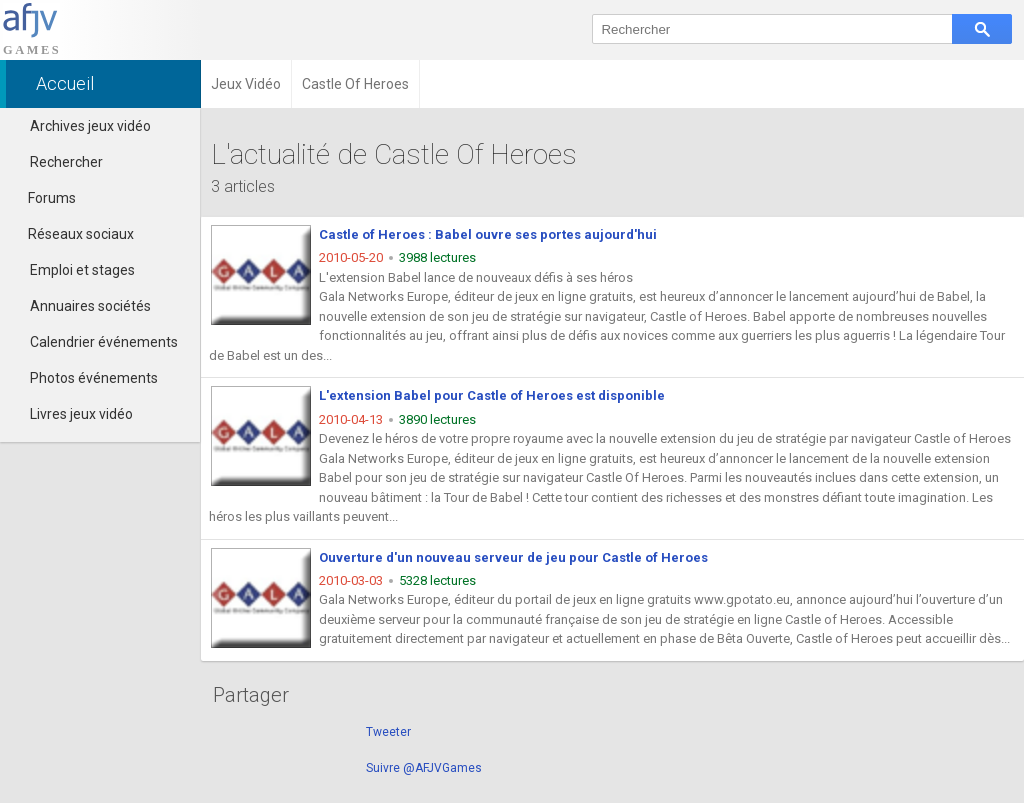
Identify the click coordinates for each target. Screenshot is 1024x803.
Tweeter (388, 732)
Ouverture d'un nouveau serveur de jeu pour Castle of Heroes (513, 557)
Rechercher (66, 162)
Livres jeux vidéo (81, 414)
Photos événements (94, 378)
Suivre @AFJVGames (424, 768)
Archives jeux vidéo (90, 126)
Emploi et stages (82, 270)
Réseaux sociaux (72, 234)
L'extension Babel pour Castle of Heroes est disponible (492, 395)
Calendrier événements (104, 342)
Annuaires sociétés (90, 306)
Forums (43, 198)
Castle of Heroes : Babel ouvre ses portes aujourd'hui (488, 234)
